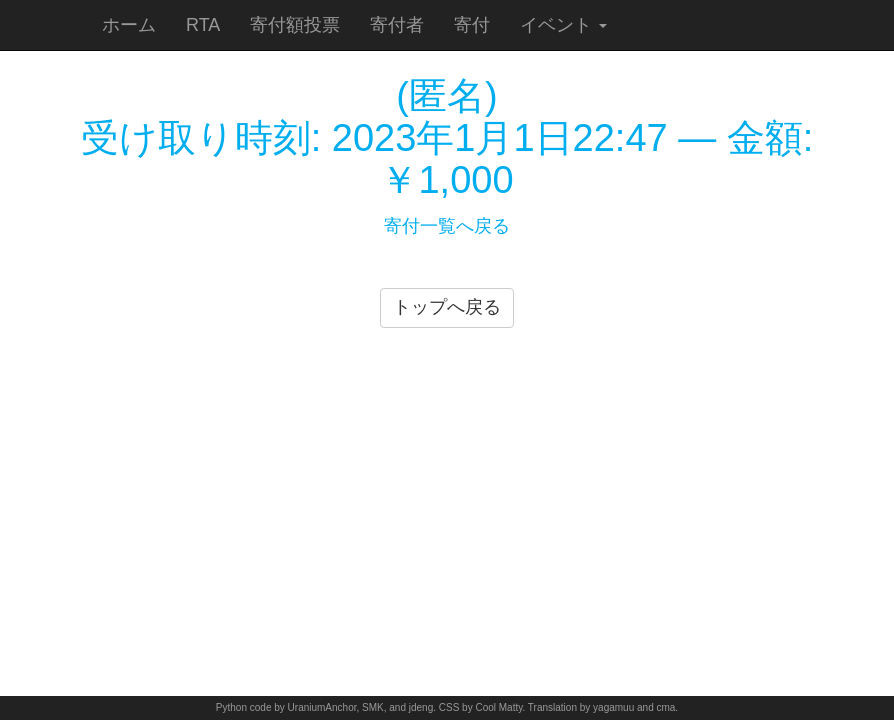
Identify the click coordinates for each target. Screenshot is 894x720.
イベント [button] (563, 25)
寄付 (472, 25)
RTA (203, 25)
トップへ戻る (447, 307)
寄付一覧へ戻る (447, 226)
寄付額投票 (295, 25)
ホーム (129, 25)
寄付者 (397, 25)
